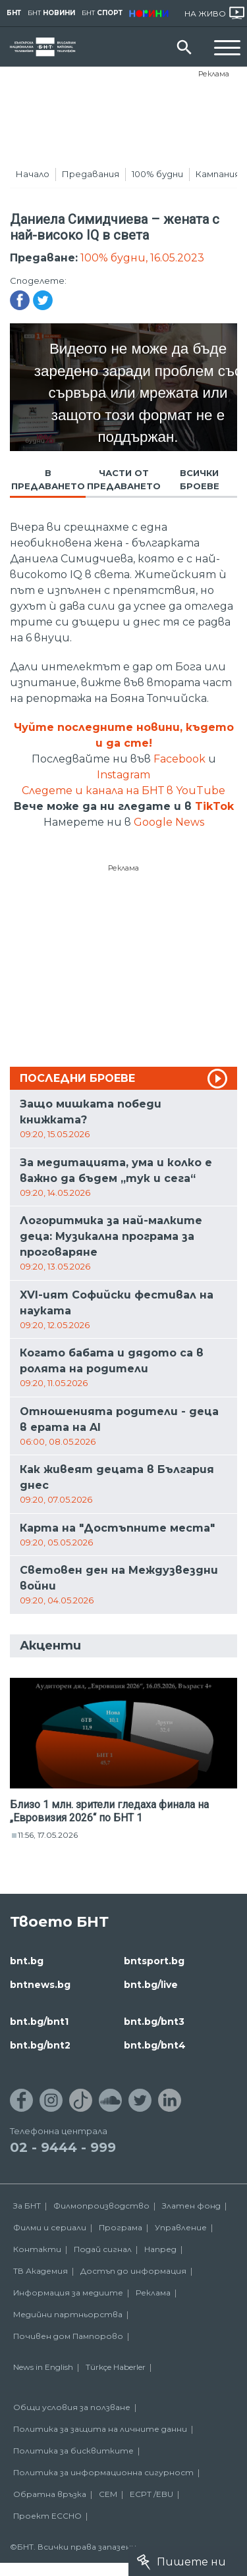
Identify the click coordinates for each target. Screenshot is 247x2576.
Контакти (37, 2249)
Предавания (90, 174)
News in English (43, 2367)
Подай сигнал (103, 2249)
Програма (120, 2227)
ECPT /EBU (151, 2494)
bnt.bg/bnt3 (154, 2021)
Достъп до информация (133, 2271)
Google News (169, 822)
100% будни (157, 174)
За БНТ (27, 2206)
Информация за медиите (68, 2292)
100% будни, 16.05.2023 (142, 258)
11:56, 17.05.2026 (48, 1835)
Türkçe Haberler (116, 2367)
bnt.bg (26, 1961)
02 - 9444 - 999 (63, 2147)
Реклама (213, 73)
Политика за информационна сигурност (103, 2472)
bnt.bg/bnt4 (155, 2045)
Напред (160, 2249)
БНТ (14, 13)
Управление (181, 2227)
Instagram (123, 774)
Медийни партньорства (68, 2314)
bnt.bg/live (151, 1985)
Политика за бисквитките (73, 2450)
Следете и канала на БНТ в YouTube (123, 790)
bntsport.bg (154, 1961)
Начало (32, 174)
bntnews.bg (40, 1985)
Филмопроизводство (101, 2206)
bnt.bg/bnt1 (39, 2021)
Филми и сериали (49, 2227)
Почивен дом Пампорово (68, 2336)
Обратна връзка (49, 2494)
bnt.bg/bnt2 (40, 2045)
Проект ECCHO (47, 2516)
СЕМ (108, 2494)
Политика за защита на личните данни (100, 2429)
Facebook (179, 759)
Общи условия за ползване (71, 2407)
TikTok (214, 806)
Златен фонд (191, 2206)
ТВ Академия (40, 2271)
